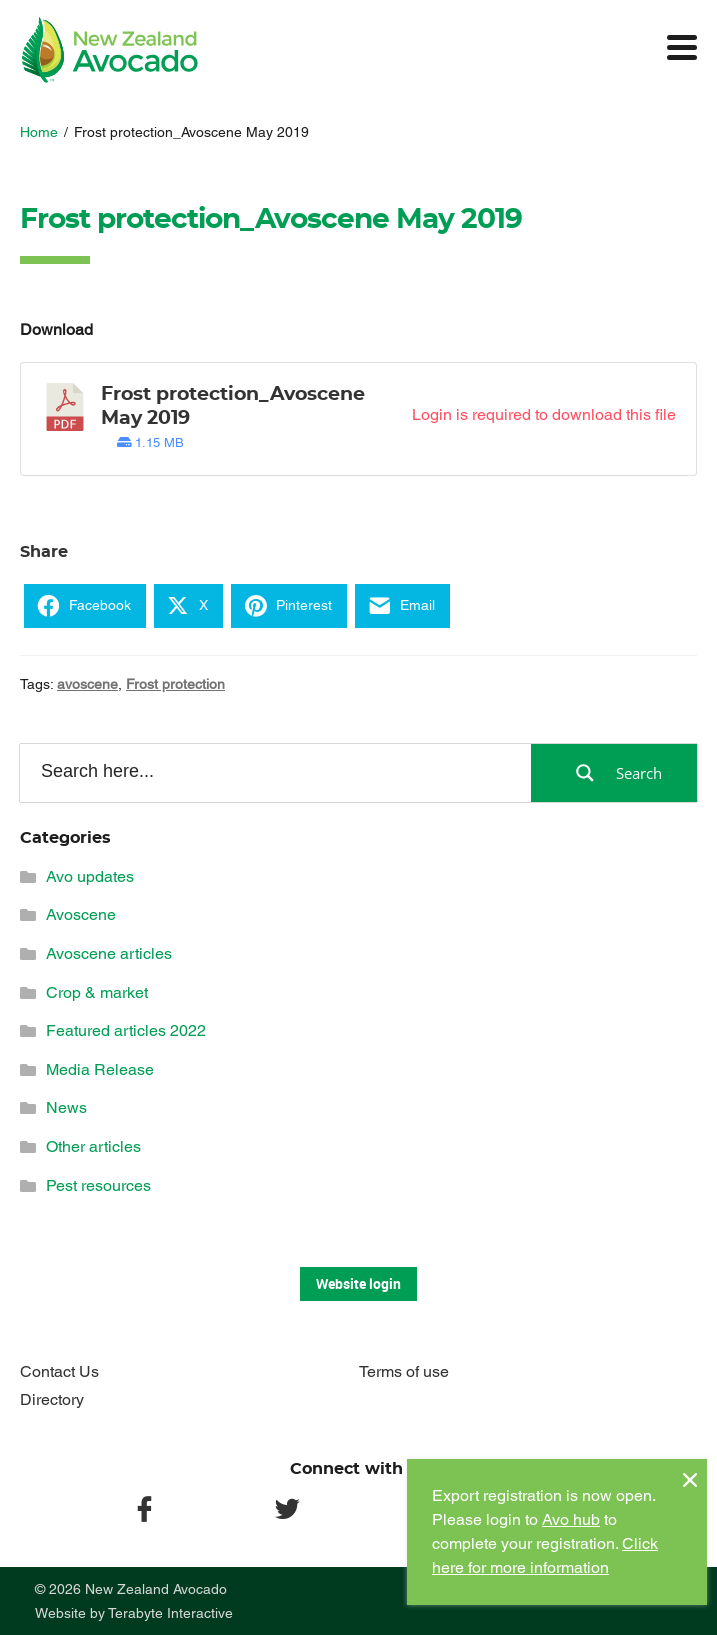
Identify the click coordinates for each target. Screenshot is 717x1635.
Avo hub (571, 1519)
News (66, 1107)
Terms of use (404, 1371)
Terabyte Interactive (170, 1613)
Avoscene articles (109, 953)
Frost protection (175, 684)
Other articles (93, 1146)
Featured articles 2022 (126, 1030)
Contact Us (59, 1371)
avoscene (87, 684)
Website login (358, 1283)
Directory (52, 1399)
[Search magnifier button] (614, 773)
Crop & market (97, 992)
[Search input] (274, 772)
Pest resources (98, 1185)
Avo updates (90, 876)
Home (39, 132)
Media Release (100, 1069)
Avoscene (81, 914)
